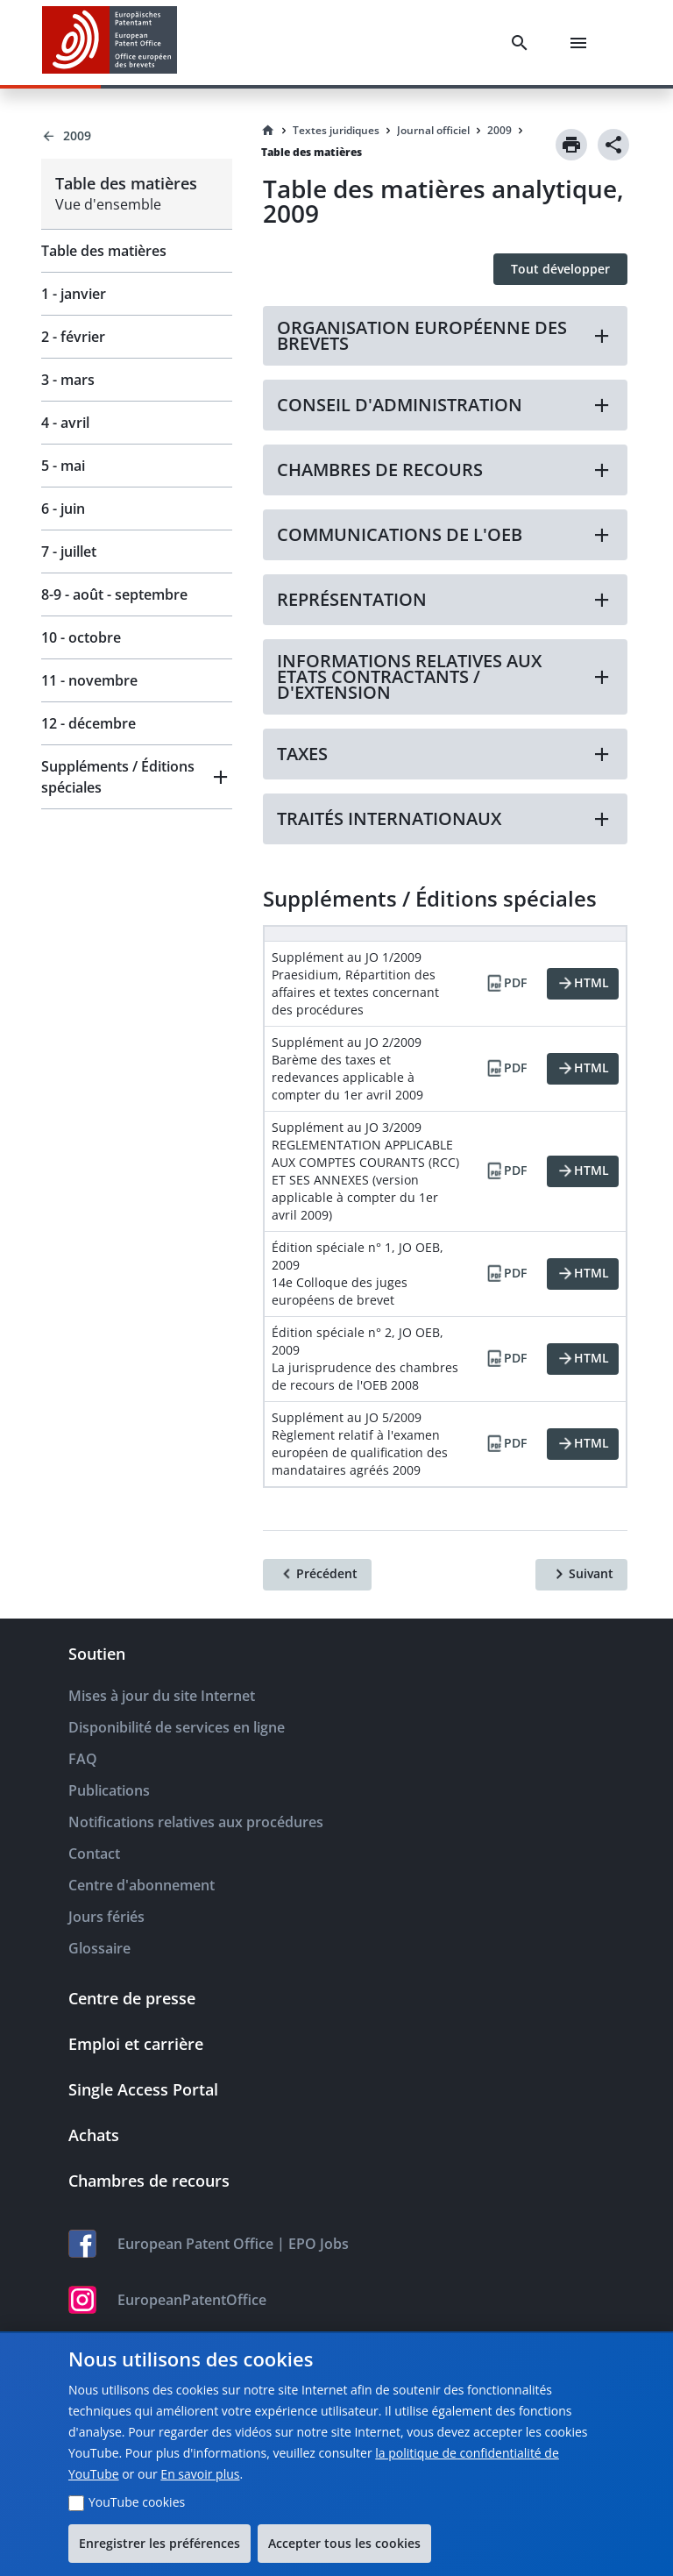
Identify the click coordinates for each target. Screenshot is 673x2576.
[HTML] (583, 984)
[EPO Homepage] (109, 42)
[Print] (571, 144)
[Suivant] (581, 1574)
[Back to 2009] (136, 136)
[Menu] (581, 43)
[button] (136, 776)
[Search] (523, 43)
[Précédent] (317, 1574)
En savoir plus (199, 2474)
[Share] (613, 144)
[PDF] (505, 984)
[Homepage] (268, 131)
